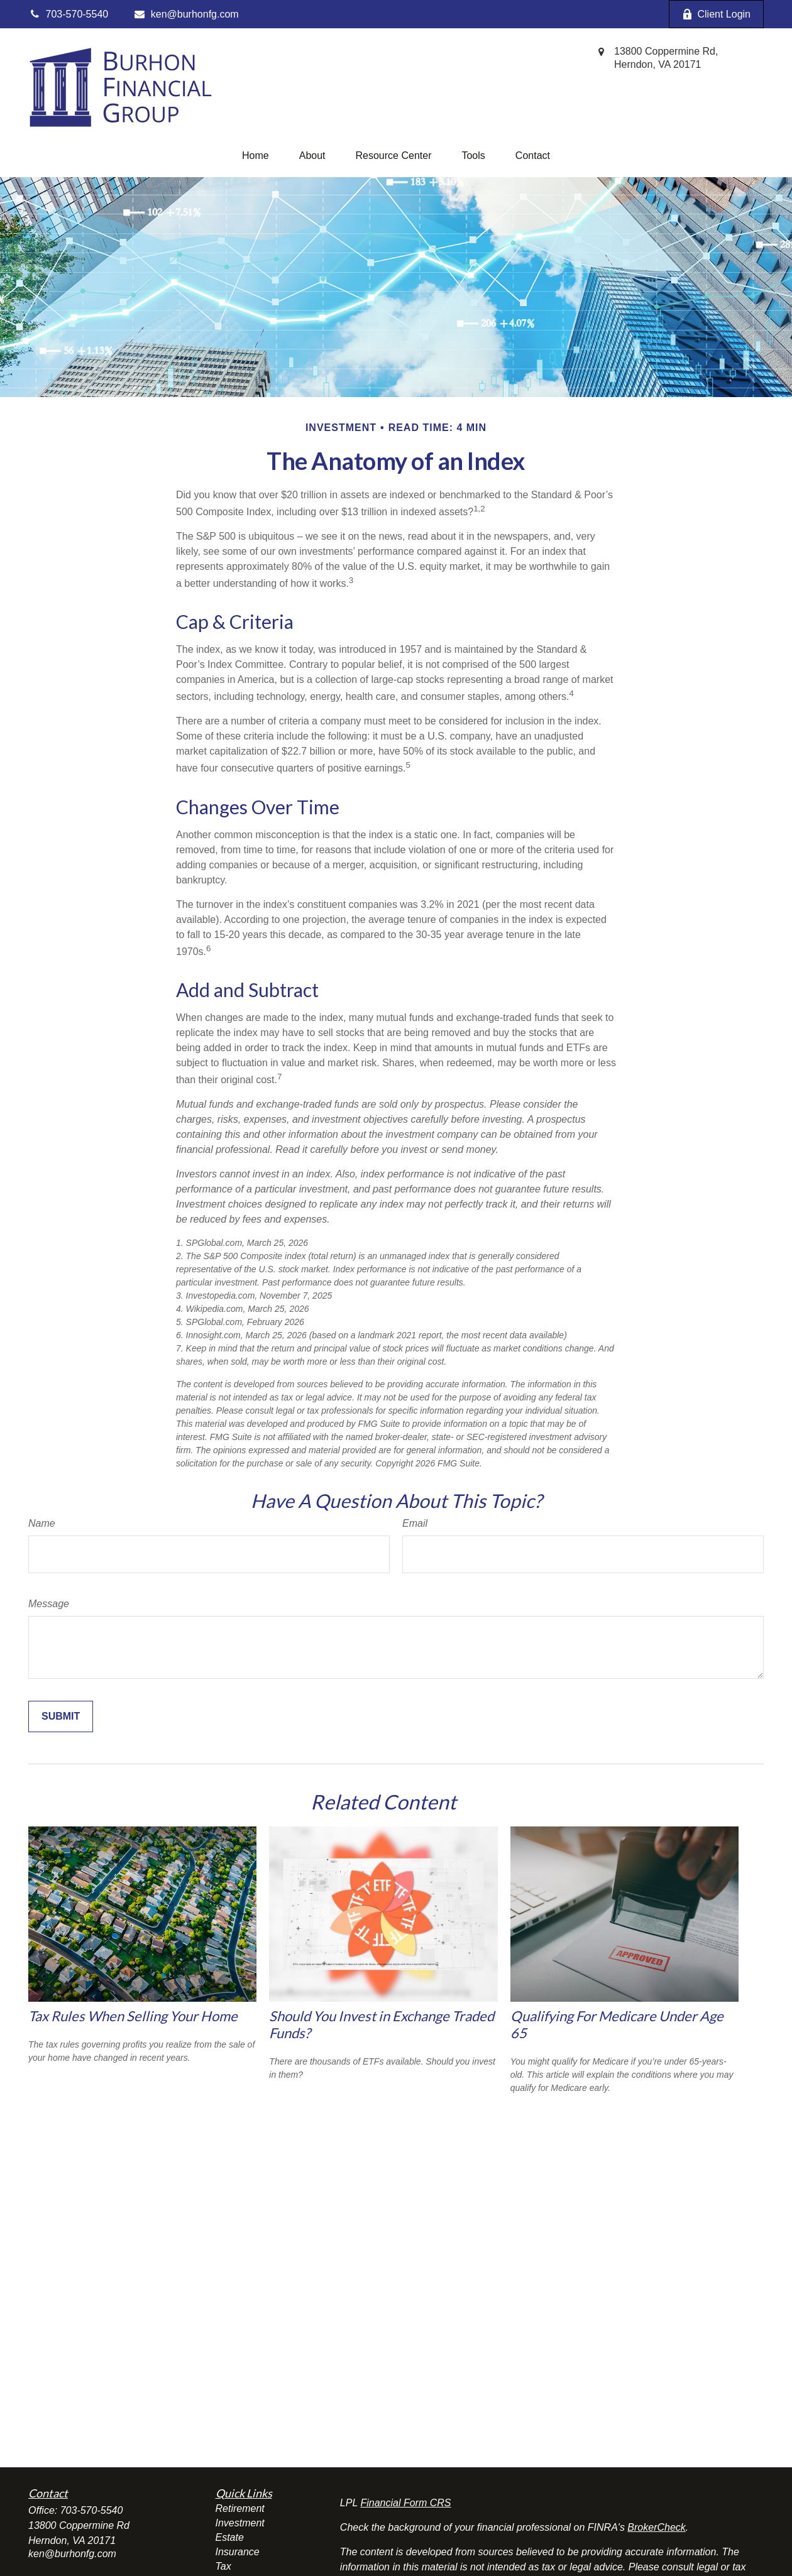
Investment (240, 2523)
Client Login (716, 14)
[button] (255, 156)
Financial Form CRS (405, 2502)
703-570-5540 (91, 2510)
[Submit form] (60, 1716)
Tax (223, 2566)
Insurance (238, 2551)
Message (48, 1603)
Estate (230, 2537)
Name (41, 1523)
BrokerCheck (656, 2527)
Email (414, 1523)
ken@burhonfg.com (185, 14)
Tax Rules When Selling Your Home (133, 2015)
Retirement (240, 2508)
